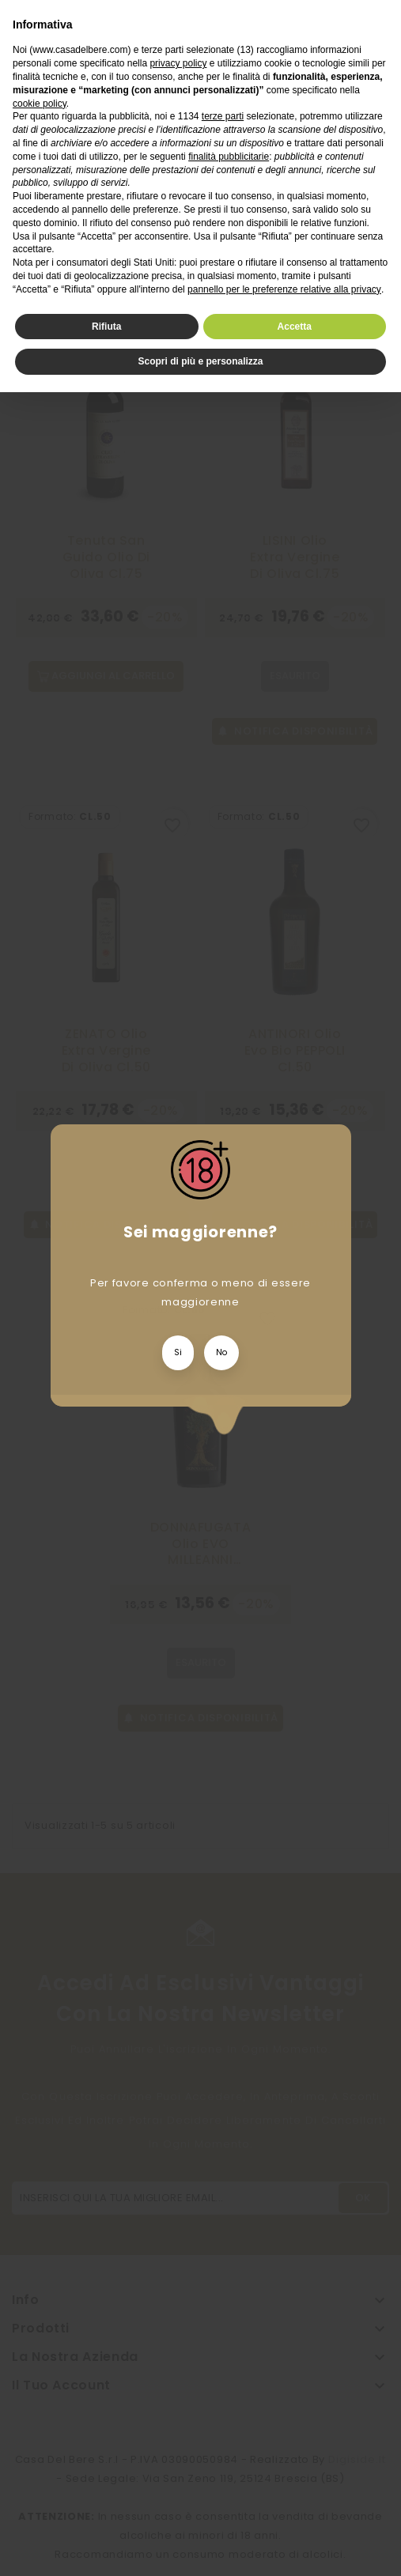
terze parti (223, 116)
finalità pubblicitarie (228, 156)
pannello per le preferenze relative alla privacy (284, 289)
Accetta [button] (295, 326)
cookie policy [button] (39, 103)
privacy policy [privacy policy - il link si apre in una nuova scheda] (177, 63)
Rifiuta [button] (106, 326)
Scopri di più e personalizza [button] (200, 361)
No (221, 1352)
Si (178, 1352)
